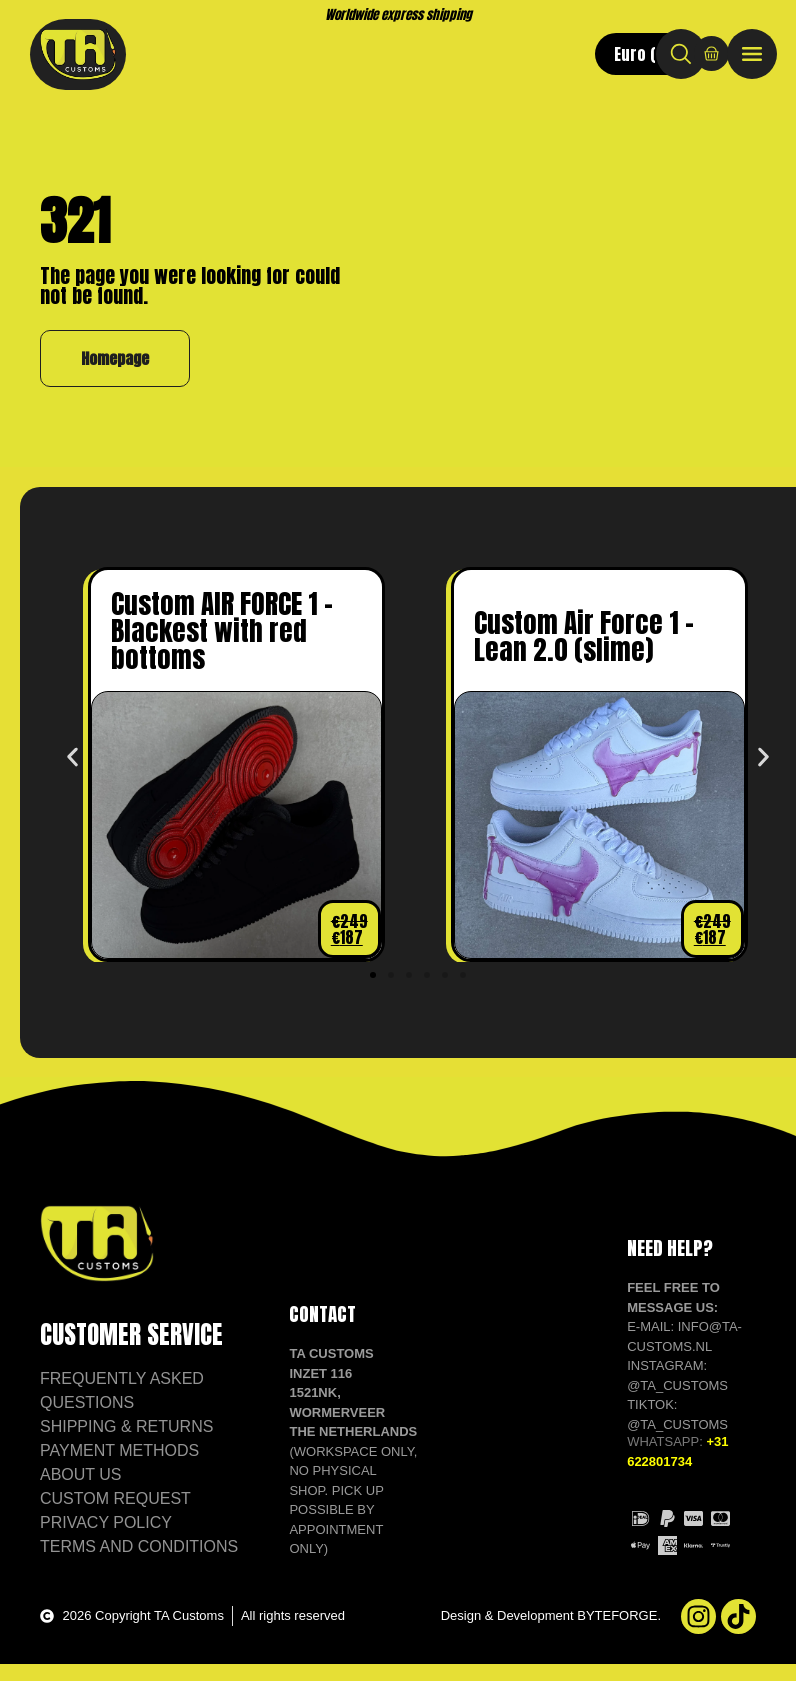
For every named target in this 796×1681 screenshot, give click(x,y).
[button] (72, 776)
